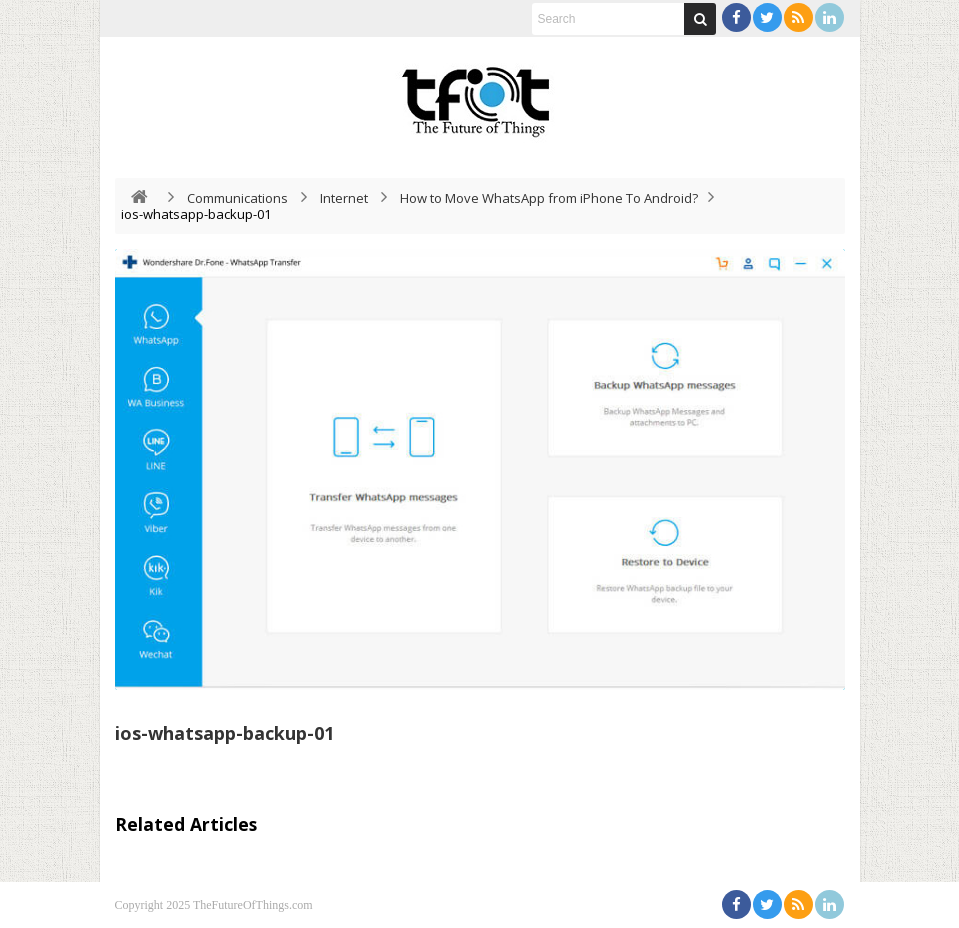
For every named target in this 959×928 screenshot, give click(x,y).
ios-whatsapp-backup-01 (224, 733)
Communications (237, 198)
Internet (344, 198)
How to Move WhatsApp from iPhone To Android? (549, 198)
